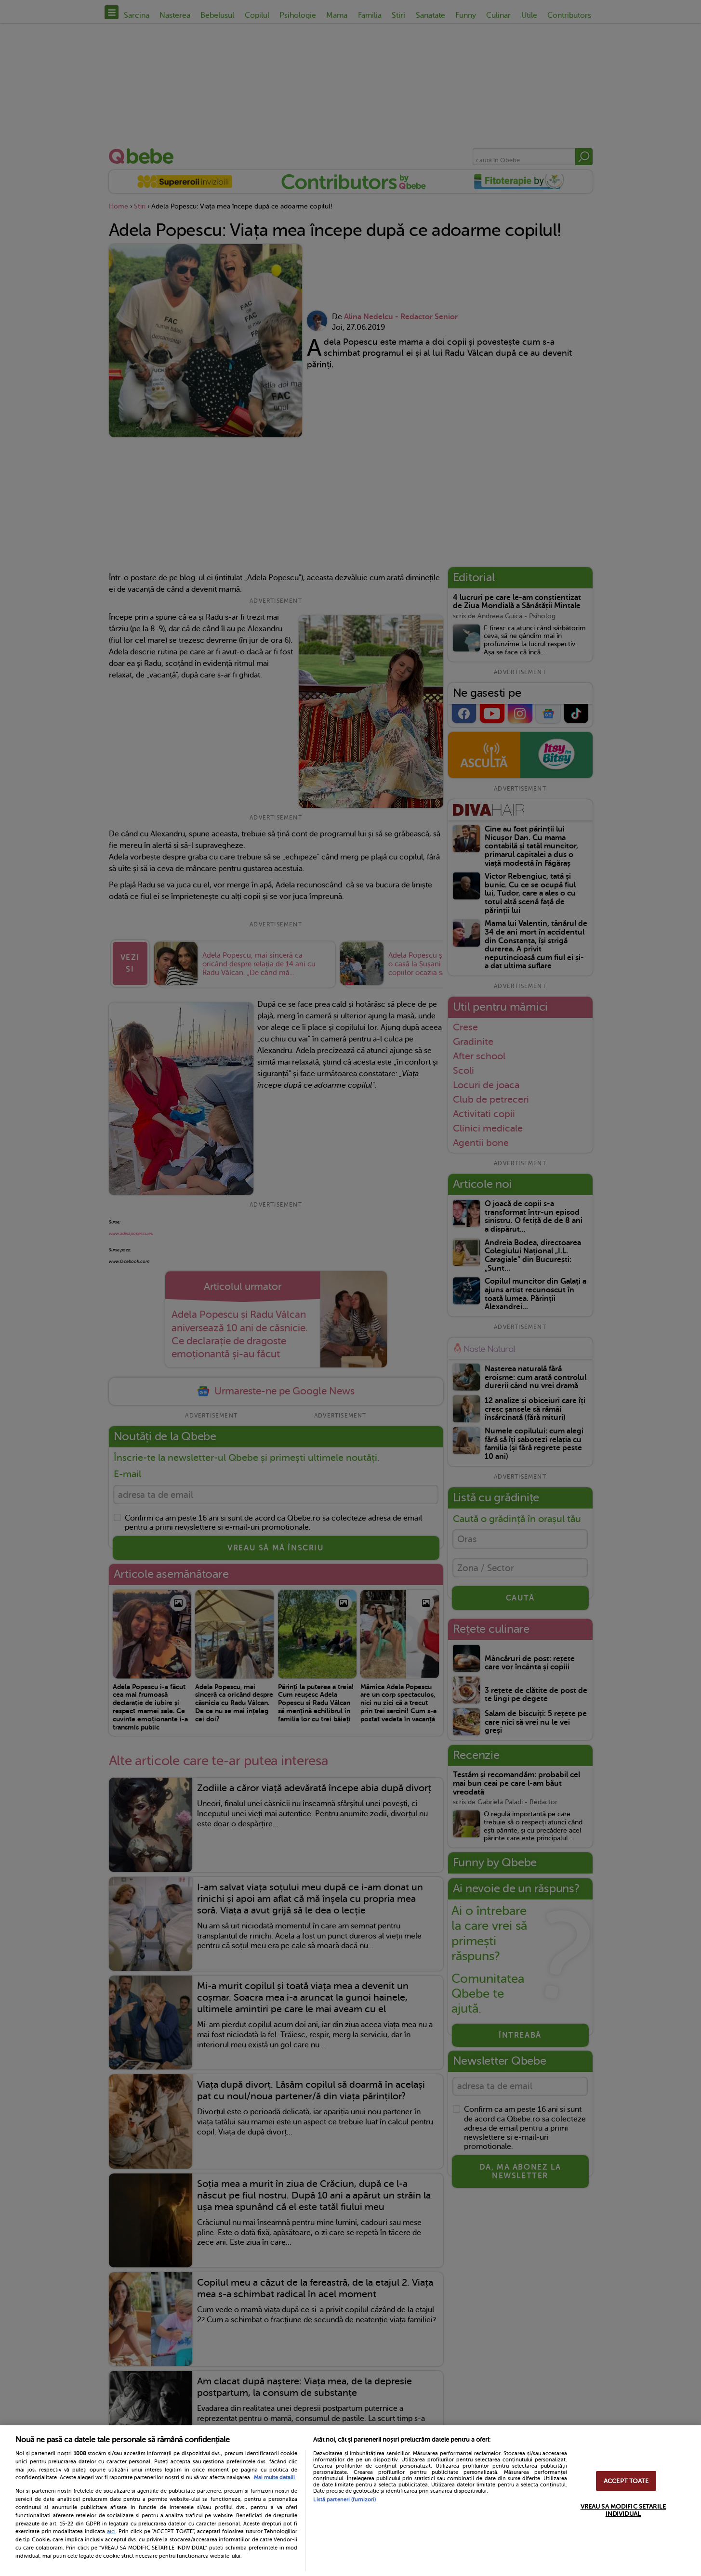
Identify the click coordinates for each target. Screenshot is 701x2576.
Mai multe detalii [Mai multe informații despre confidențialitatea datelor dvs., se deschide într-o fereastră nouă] (274, 2477)
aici (111, 2531)
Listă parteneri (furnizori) (344, 2500)
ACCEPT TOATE (626, 2481)
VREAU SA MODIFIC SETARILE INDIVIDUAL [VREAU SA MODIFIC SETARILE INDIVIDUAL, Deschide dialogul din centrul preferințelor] (623, 2510)
